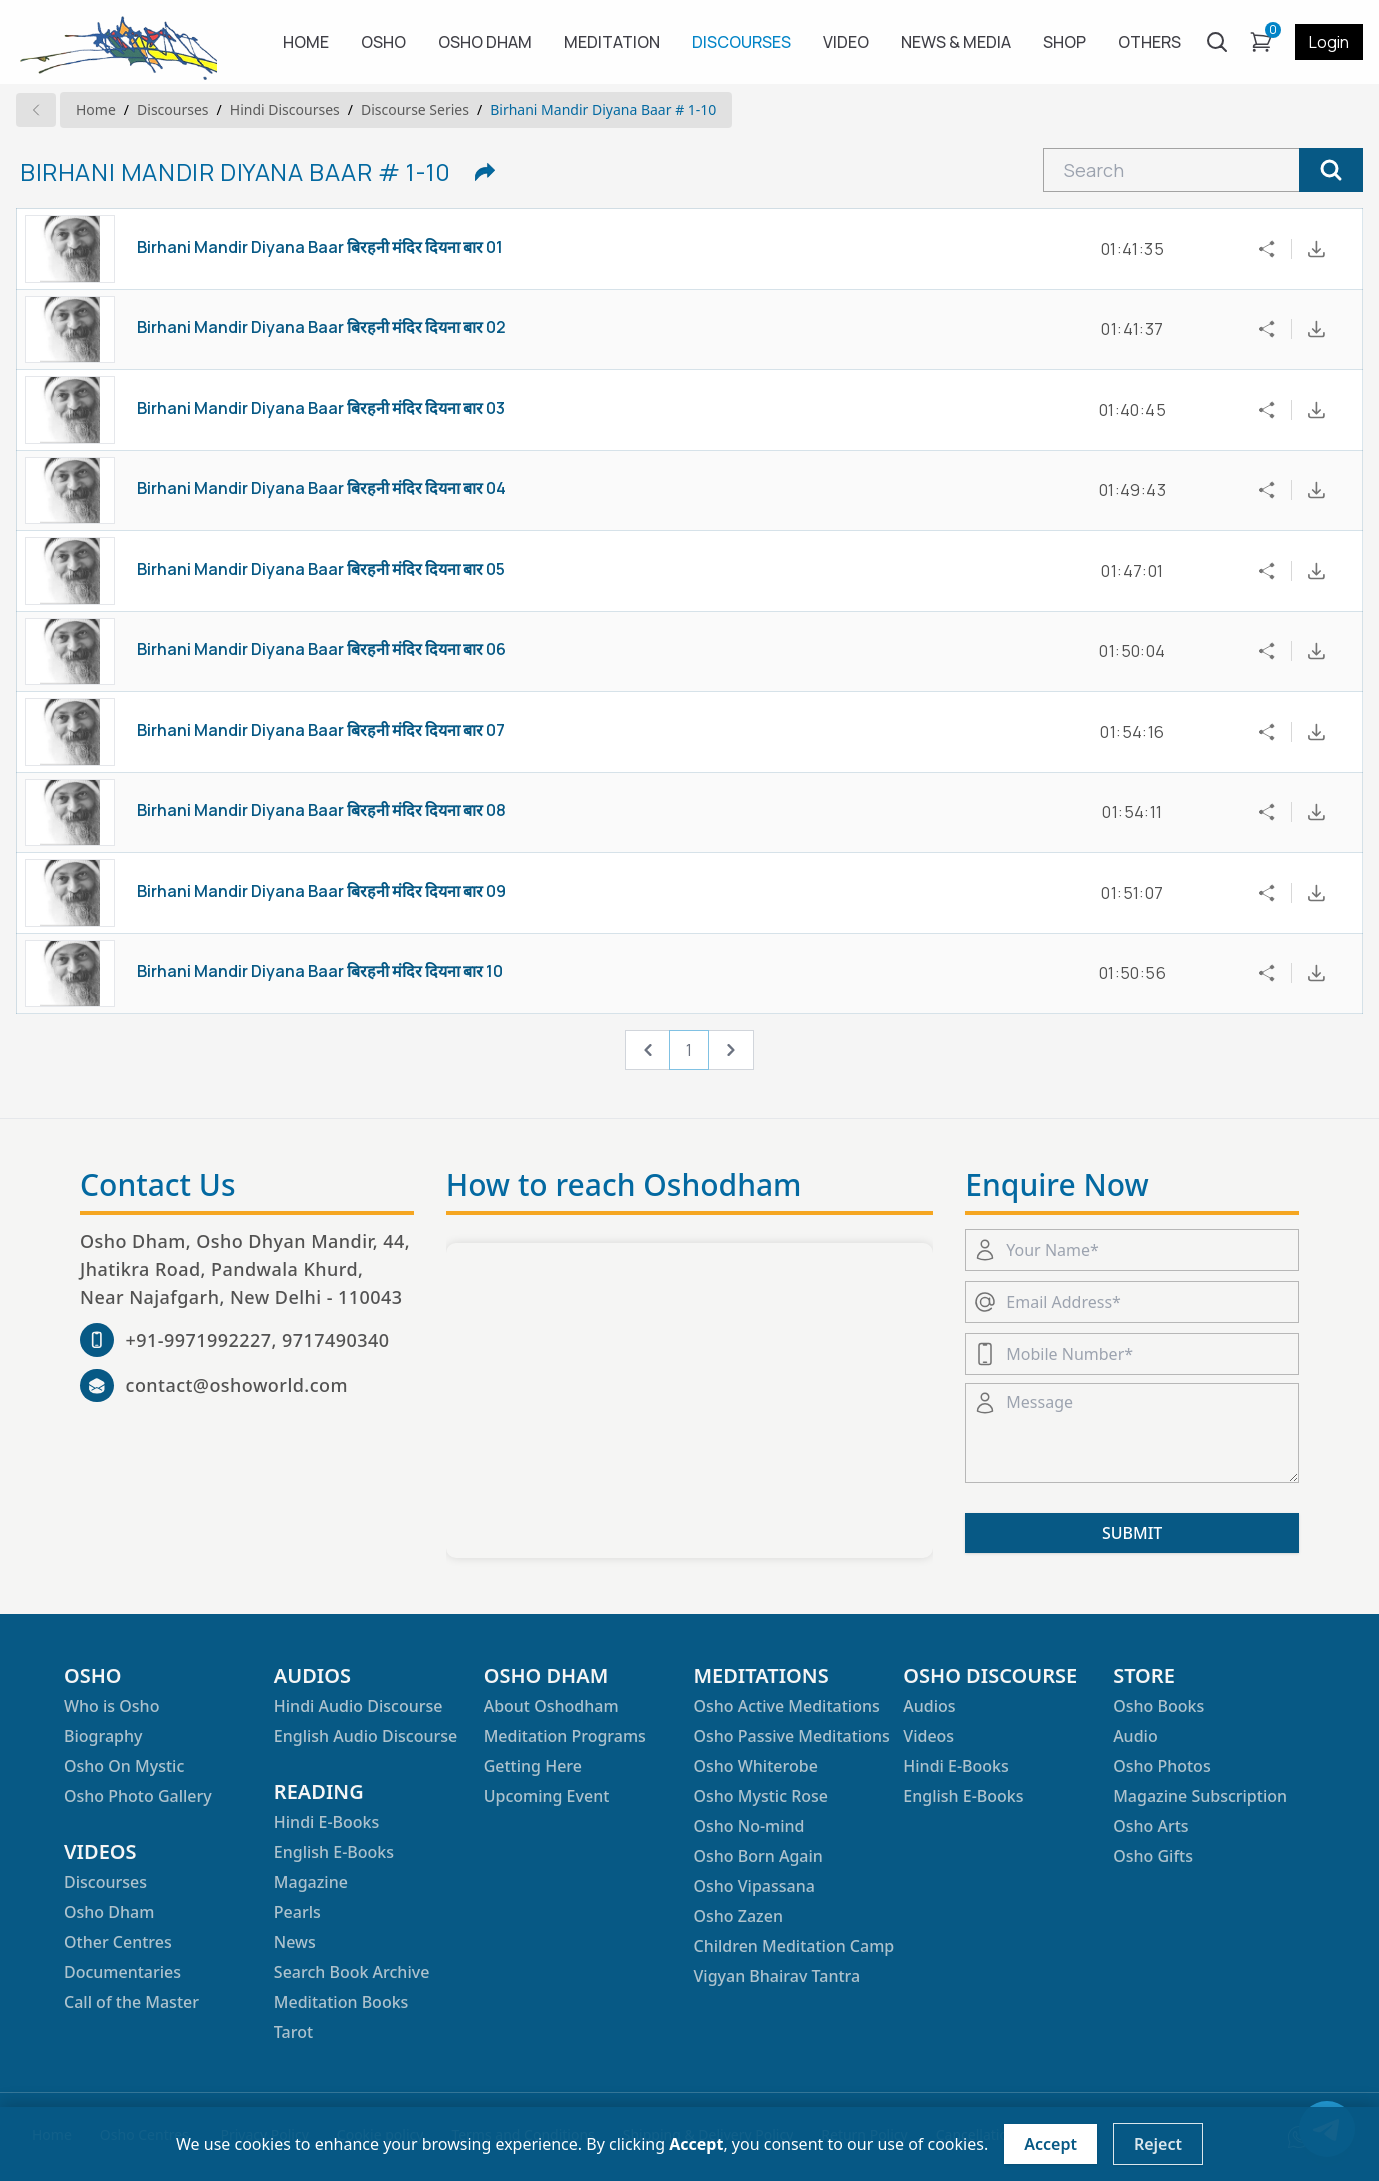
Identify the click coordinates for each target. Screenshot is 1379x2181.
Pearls (297, 1912)
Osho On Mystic (124, 1766)
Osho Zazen (737, 1916)
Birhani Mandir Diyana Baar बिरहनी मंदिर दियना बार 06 (321, 649)
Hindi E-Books (327, 1822)
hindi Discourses (285, 109)
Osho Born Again (757, 1856)
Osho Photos (1162, 1766)
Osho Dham (109, 1912)
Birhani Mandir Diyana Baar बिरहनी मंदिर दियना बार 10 (320, 971)
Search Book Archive (352, 1972)
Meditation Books (341, 2002)
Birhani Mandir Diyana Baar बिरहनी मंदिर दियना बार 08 (321, 810)
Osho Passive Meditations (791, 1736)
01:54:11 (1132, 812)
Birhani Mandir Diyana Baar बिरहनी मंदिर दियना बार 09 (321, 891)
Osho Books (1158, 1706)
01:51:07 (1132, 893)
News (295, 1942)
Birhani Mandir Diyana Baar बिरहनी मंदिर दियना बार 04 (321, 488)
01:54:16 (1132, 732)
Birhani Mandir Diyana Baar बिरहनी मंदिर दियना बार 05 (321, 569)
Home (96, 109)
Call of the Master (131, 2002)
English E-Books (334, 1852)
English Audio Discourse (365, 1736)
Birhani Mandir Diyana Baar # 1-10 (603, 109)
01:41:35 (1132, 249)
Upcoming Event (547, 1796)
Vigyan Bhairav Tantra (776, 1976)
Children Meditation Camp (793, 1946)
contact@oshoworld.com (237, 1385)
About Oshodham (551, 1706)
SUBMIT (1132, 1533)
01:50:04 (1132, 651)
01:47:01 (1132, 571)
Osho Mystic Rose (760, 1796)
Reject (1158, 2144)
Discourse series (415, 109)
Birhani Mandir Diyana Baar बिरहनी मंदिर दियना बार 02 (321, 327)
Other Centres (118, 1942)
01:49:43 (1132, 490)
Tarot (293, 2032)
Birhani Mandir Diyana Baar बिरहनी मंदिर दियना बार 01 (320, 247)
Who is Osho (111, 1706)
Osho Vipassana (753, 1886)
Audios (929, 1706)
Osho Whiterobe (755, 1766)
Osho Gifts (1153, 1856)
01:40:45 (1132, 410)
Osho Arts (1150, 1826)
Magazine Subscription (1200, 1796)
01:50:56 (1132, 973)
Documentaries (122, 1972)
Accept (1050, 2144)
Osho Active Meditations (786, 1706)
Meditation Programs (565, 1736)
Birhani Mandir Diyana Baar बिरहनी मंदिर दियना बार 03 (321, 408)
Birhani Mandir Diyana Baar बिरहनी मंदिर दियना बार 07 (321, 730)
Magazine (311, 1882)
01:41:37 (1132, 329)
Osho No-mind (748, 1826)
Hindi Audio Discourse (358, 1706)
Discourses (172, 109)
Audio (1135, 1736)
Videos (928, 1736)
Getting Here (533, 1766)
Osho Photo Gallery (138, 1796)
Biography (103, 1736)
